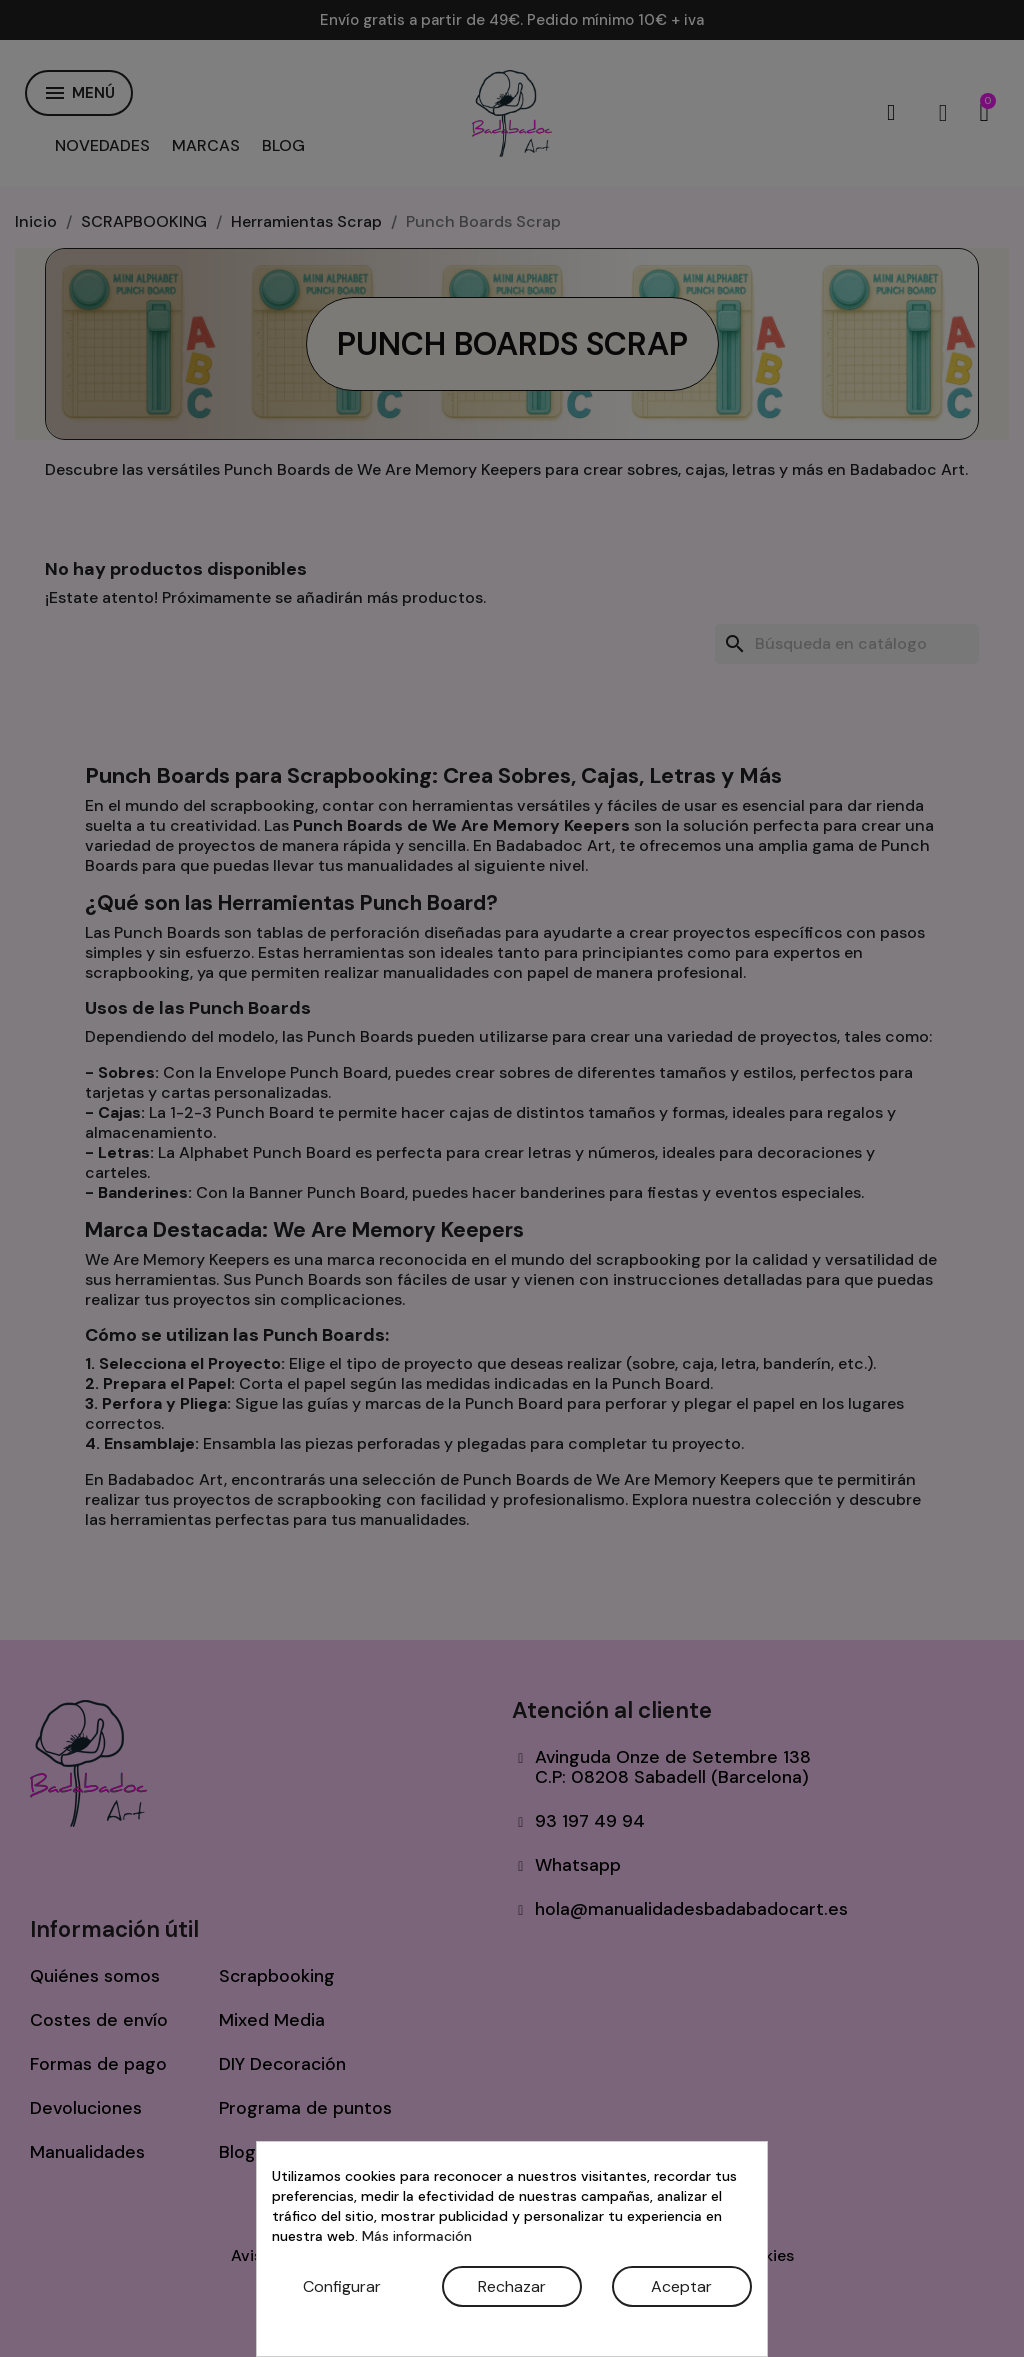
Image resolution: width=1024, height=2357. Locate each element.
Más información (417, 2236)
